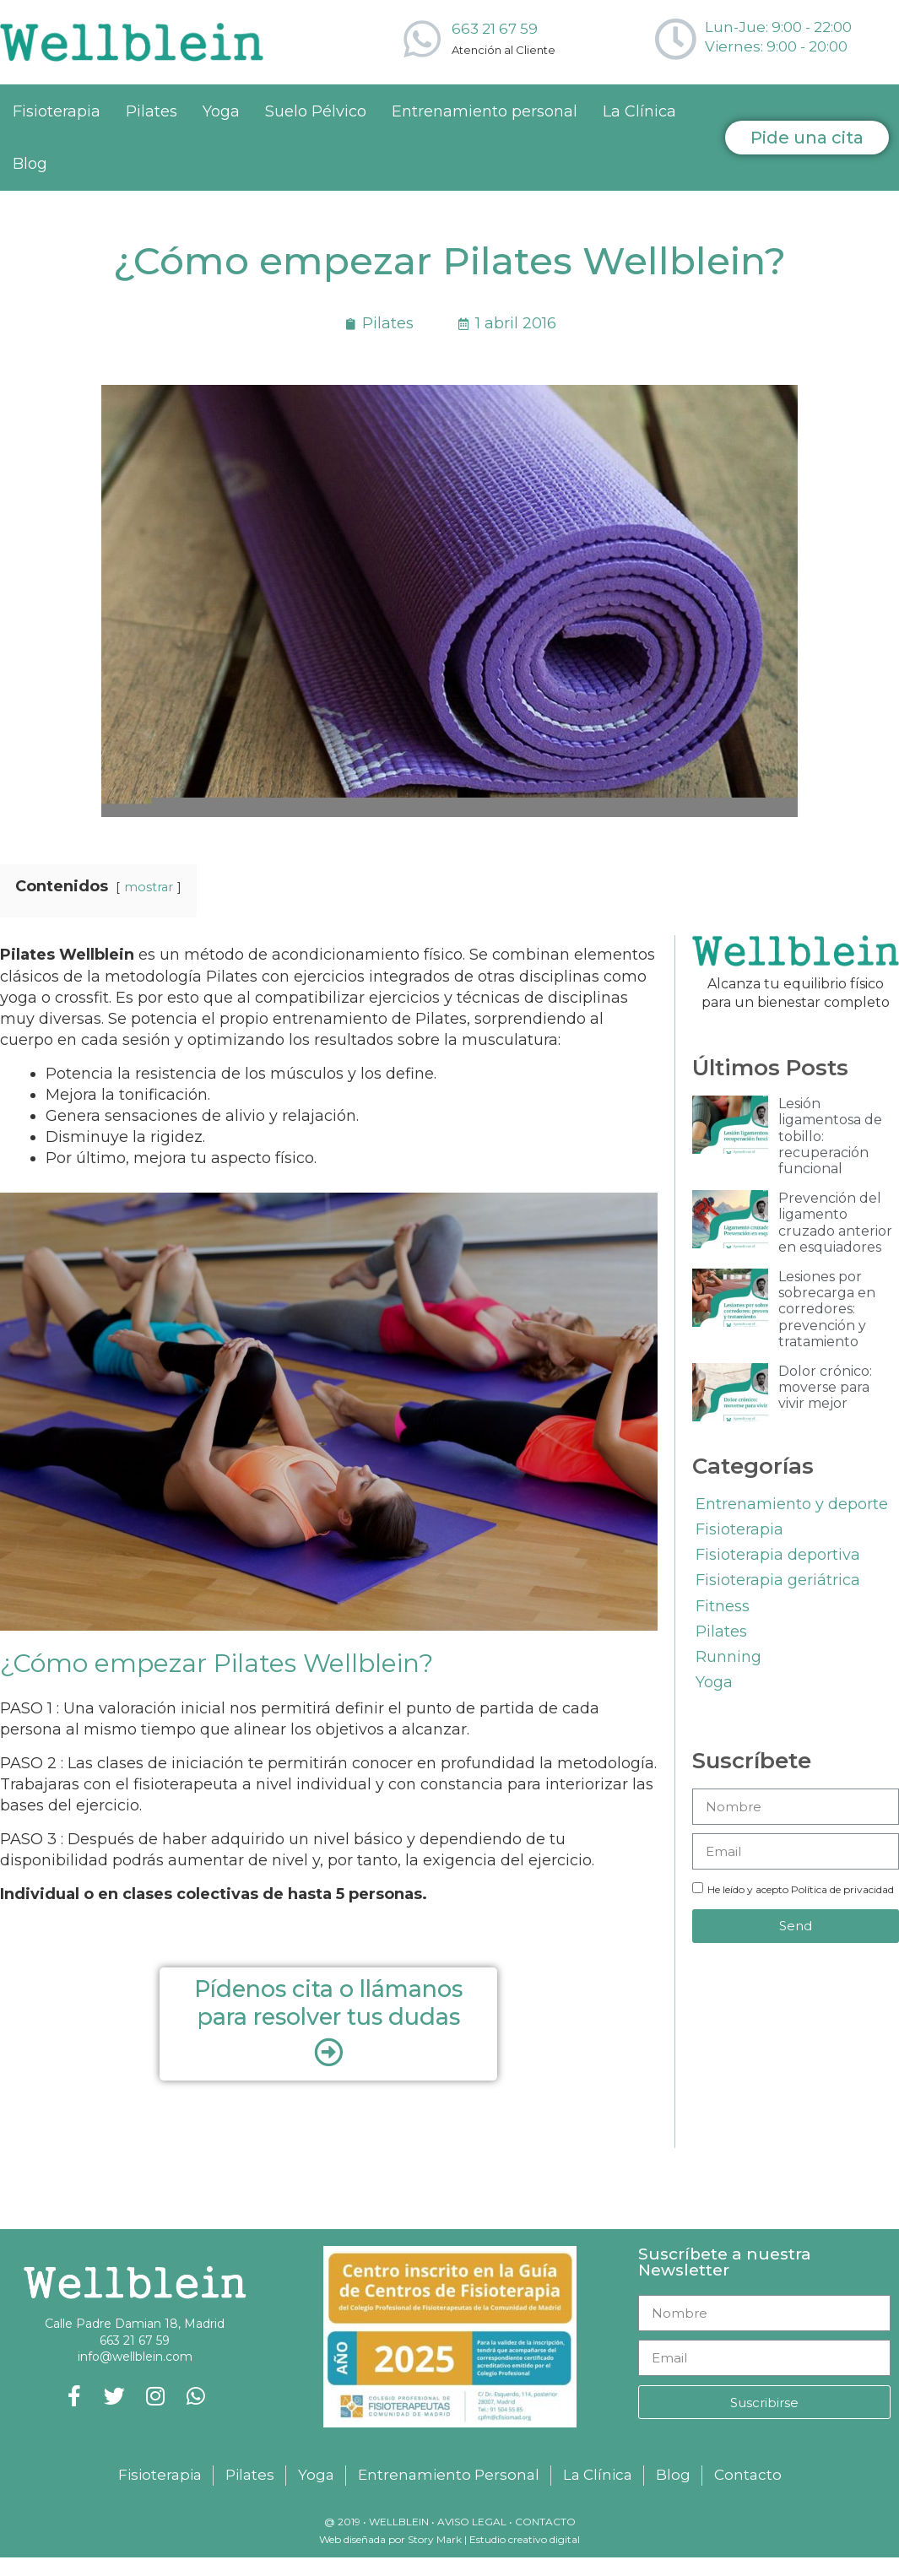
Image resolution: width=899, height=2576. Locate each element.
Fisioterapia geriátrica (778, 1580)
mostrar (148, 887)
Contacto (545, 2521)
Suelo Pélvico (315, 111)
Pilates (151, 111)
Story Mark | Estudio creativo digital (492, 2539)
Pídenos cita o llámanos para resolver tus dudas (328, 2002)
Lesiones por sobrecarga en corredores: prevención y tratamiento (826, 1309)
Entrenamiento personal (484, 111)
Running (728, 1657)
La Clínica (639, 111)
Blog (30, 163)
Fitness (723, 1606)
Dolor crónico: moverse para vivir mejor (825, 1387)
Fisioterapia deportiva (778, 1554)
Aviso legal (471, 2521)
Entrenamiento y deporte (792, 1504)
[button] (807, 137)
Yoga (221, 111)
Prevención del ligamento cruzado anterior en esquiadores (835, 1222)
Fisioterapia (56, 111)
